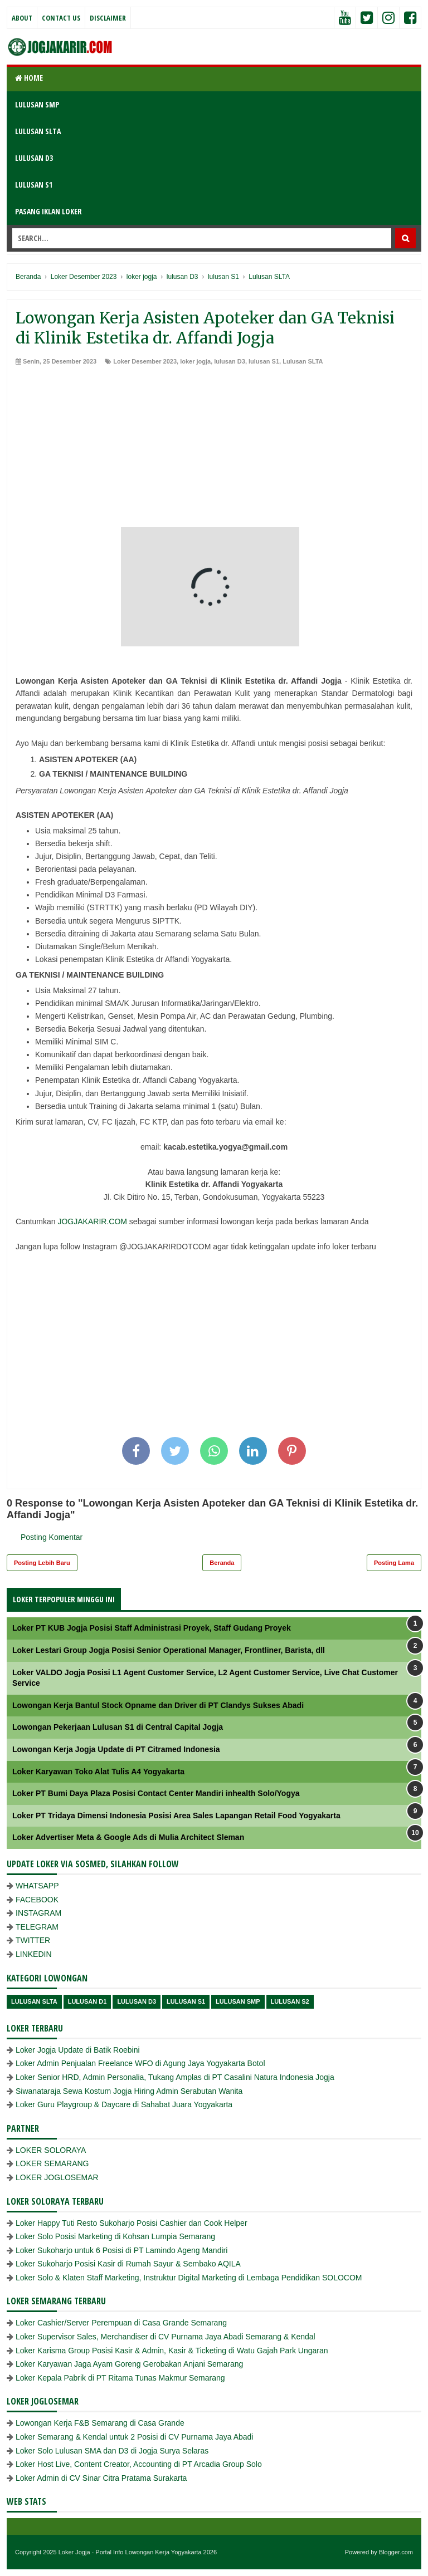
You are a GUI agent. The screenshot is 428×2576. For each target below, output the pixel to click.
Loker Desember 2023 (145, 361)
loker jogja (195, 361)
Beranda (222, 1562)
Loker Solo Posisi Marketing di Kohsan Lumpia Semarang (115, 2236)
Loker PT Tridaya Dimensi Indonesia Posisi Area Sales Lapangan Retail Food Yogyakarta (176, 1815)
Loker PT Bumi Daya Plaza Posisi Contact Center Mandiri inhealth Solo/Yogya (156, 1793)
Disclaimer (108, 18)
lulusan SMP (238, 2001)
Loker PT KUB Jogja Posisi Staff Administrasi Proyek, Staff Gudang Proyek (151, 1627)
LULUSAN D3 (34, 158)
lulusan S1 (264, 361)
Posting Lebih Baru (42, 1562)
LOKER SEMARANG (52, 2163)
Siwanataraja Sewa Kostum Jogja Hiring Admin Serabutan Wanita (129, 2091)
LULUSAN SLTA (38, 131)
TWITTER (33, 1940)
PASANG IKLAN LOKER (48, 211)
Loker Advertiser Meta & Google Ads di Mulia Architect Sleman (128, 1837)
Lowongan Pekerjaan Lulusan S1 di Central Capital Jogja (117, 1727)
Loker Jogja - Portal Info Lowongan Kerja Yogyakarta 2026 (138, 2552)
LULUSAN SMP (37, 104)
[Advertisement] (214, 449)
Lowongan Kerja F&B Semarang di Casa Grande (100, 2422)
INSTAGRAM (38, 1912)
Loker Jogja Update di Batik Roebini (78, 2049)
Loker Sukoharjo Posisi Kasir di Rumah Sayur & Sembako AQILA (128, 2263)
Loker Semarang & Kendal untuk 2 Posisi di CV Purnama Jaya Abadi (134, 2436)
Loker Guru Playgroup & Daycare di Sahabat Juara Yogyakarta (124, 2104)
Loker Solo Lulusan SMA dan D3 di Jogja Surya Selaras (112, 2450)
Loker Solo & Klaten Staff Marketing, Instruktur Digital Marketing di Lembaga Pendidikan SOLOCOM (189, 2277)
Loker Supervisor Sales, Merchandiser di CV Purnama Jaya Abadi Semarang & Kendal (165, 2336)
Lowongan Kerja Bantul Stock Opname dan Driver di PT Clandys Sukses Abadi (158, 1705)
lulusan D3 (229, 361)
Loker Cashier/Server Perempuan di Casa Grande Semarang (121, 2322)
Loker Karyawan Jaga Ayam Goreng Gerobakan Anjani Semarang (129, 2363)
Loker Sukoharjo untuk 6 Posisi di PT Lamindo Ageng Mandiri (121, 2250)
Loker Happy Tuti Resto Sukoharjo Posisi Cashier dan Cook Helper (131, 2223)
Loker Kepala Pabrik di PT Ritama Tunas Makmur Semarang (120, 2377)
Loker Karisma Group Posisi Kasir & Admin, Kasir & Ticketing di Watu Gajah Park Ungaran (172, 2350)
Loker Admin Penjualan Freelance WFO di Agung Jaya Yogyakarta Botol (140, 2063)
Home (29, 77)
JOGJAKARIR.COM (92, 1221)
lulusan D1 (87, 2001)
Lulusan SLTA (303, 361)
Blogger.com (396, 2552)
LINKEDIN (34, 1954)
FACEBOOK (37, 1899)
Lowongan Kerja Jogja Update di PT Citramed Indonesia (116, 1749)
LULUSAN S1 (33, 184)
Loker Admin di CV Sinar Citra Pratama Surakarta (101, 2478)
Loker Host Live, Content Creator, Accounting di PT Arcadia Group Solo (139, 2464)
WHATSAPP (37, 1885)
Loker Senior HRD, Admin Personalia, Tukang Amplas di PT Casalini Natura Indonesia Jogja (175, 2077)
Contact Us (61, 18)
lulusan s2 (290, 2001)
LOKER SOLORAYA (51, 2150)
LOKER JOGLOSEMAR (57, 2177)
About (22, 18)
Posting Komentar (51, 1537)
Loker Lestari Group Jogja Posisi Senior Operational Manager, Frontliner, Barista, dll (168, 1650)
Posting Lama (394, 1562)
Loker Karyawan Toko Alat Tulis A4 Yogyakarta (98, 1771)
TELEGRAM (37, 1926)
